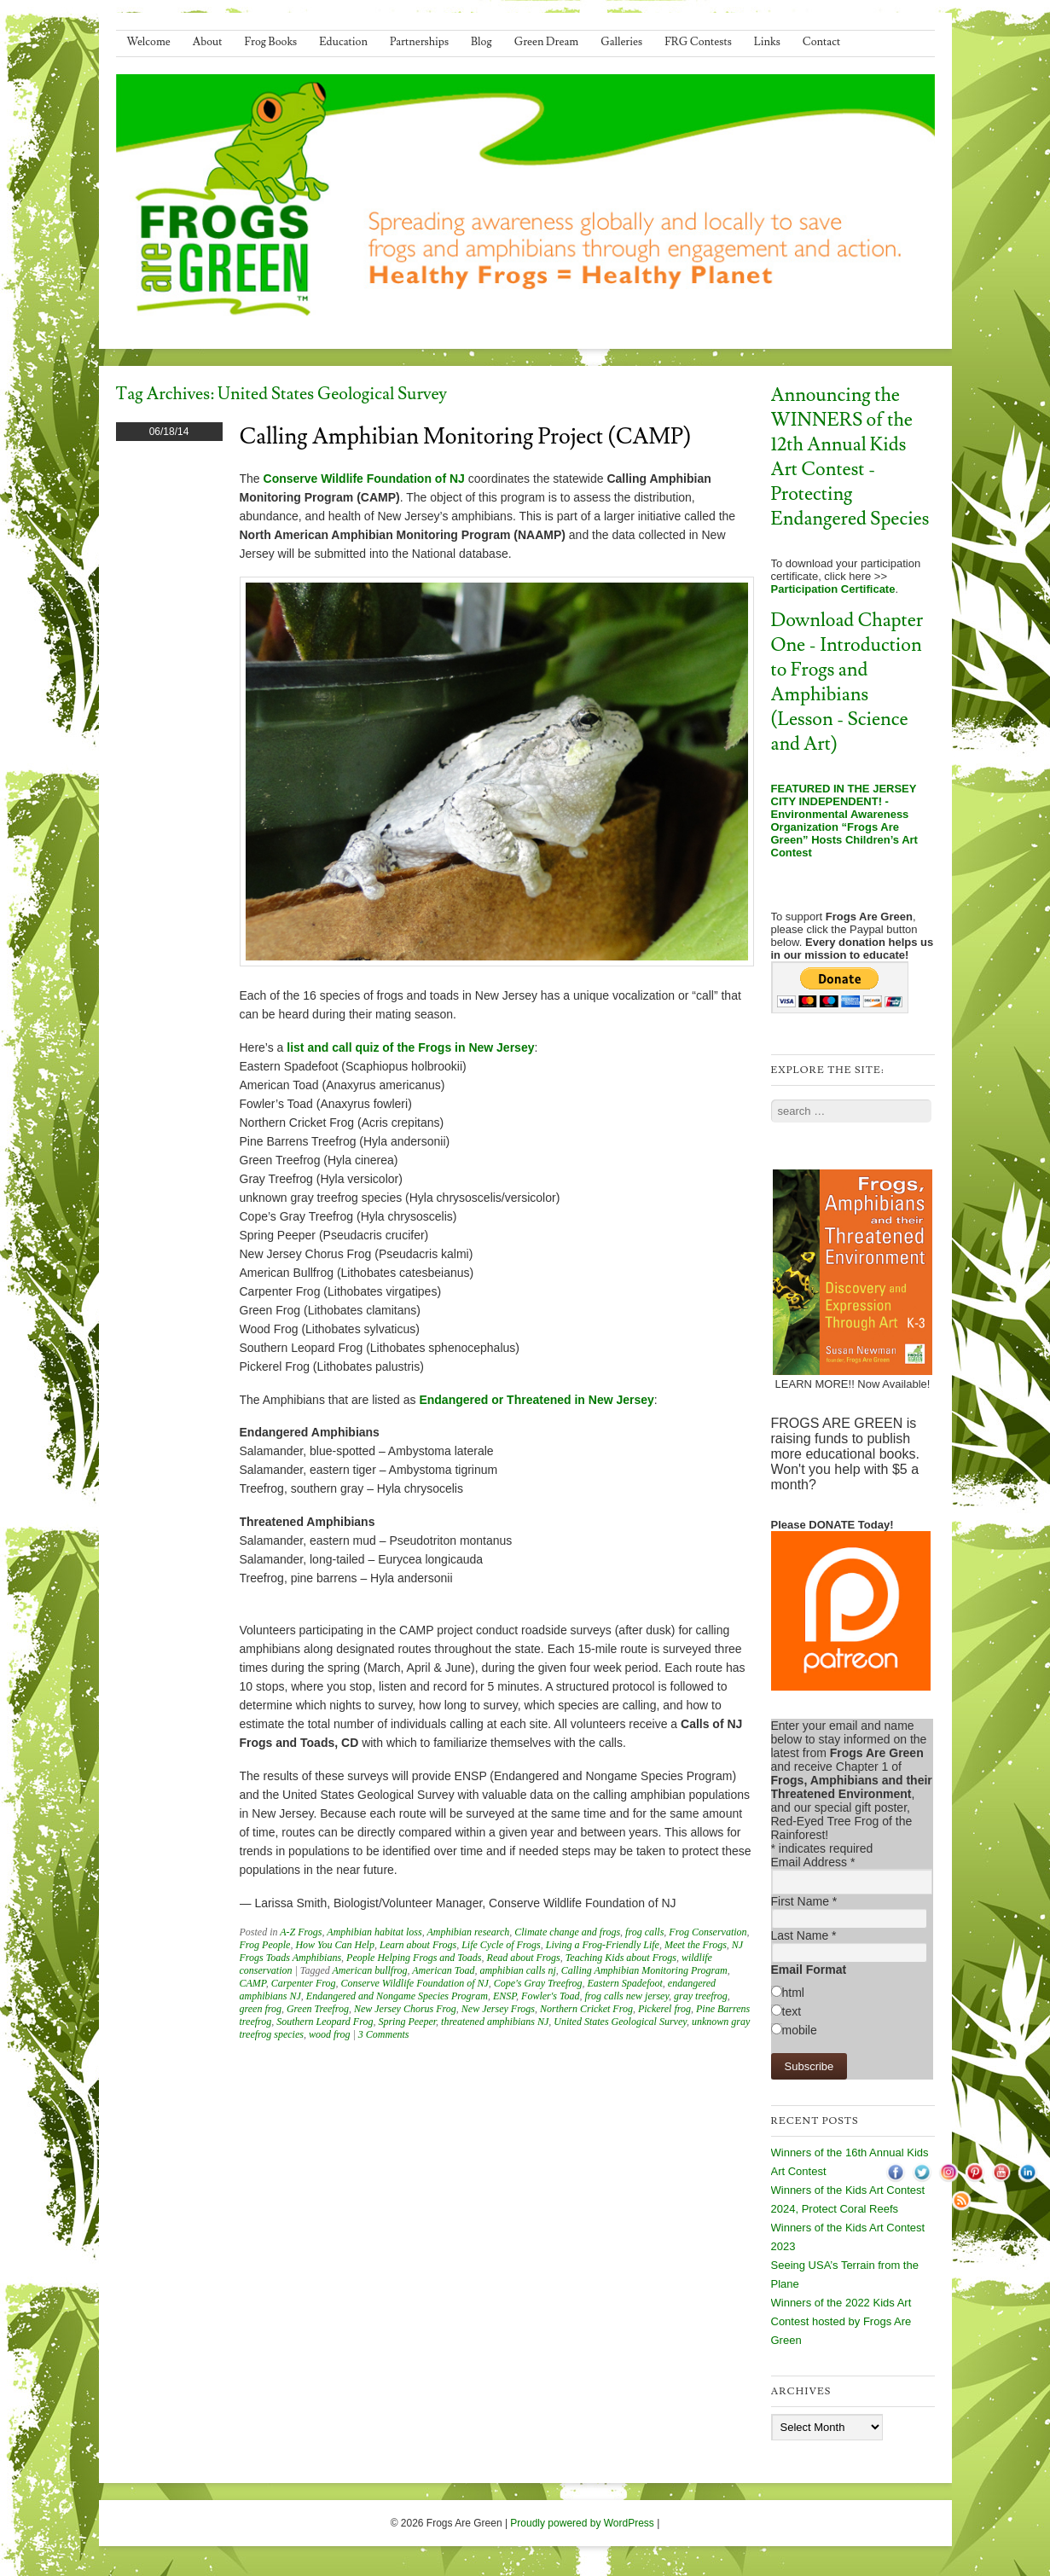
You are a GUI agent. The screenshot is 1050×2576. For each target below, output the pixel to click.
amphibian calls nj (517, 1970)
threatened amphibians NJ (494, 2022)
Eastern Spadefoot (625, 1983)
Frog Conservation (707, 1932)
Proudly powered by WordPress (582, 2523)
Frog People (265, 1945)
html (793, 1992)
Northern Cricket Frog (586, 2009)
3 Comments (383, 2034)
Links (767, 42)
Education (343, 42)
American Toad (443, 1970)
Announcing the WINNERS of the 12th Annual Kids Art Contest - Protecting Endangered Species (850, 457)
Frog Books (271, 42)
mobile (799, 2030)
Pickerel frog (664, 2009)
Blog (481, 42)
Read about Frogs (523, 1958)
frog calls (644, 1932)
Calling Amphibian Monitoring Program (644, 1970)
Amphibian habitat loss (374, 1932)
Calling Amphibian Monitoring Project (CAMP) (466, 436)
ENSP (504, 1996)
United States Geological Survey (620, 2022)
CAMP (253, 1983)
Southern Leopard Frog (324, 2022)
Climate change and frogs (567, 1932)
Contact (821, 42)
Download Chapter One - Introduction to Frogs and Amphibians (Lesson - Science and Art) (847, 682)
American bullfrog (370, 1970)
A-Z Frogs (301, 1932)
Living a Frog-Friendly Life (602, 1945)
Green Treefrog (318, 2009)
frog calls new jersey (627, 1996)
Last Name (804, 1935)
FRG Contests (698, 42)
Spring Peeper (407, 2022)
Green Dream (546, 42)
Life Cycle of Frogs (501, 1945)
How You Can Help (334, 1945)
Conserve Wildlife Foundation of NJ (415, 1983)
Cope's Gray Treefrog (538, 1983)
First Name (804, 1901)
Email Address (813, 1862)
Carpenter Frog (303, 1983)
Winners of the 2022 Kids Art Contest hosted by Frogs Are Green (841, 2321)
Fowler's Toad (550, 1996)
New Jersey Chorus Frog (405, 2009)
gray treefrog (701, 1996)
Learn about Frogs (418, 1945)
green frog (260, 2009)
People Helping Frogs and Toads (413, 1958)
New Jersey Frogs (498, 2009)
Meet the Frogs (695, 1945)
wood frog (330, 2034)
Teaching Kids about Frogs (621, 1958)
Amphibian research (467, 1932)
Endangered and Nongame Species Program (397, 1996)
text (792, 2011)
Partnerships (419, 42)
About (208, 42)
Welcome (149, 42)
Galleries (621, 42)
